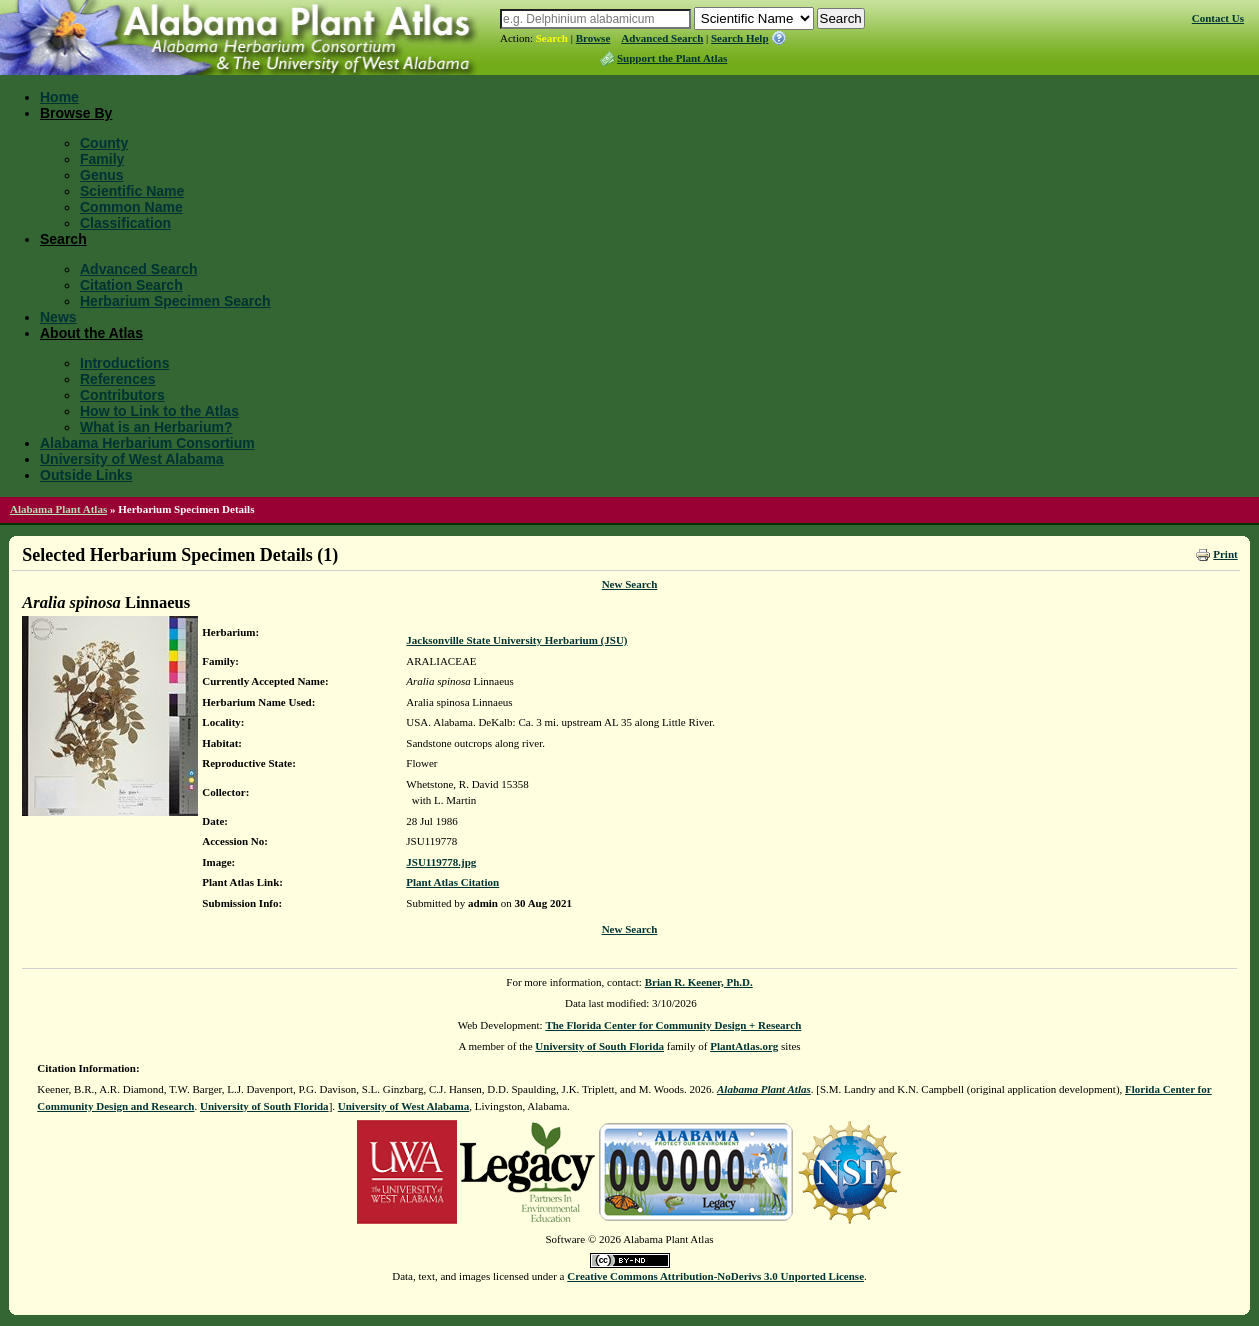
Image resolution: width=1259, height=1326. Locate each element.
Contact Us (1218, 18)
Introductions (124, 363)
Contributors (122, 395)
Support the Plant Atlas (672, 58)
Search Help (740, 38)
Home (59, 97)
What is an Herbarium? (156, 427)
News (58, 317)
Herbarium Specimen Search (175, 301)
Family (102, 159)
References (118, 379)
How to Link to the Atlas (159, 411)
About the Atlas (91, 333)
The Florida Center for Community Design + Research (673, 1025)
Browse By (76, 113)
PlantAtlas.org (744, 1046)
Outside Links (86, 475)
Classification (125, 223)
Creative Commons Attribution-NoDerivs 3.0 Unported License (715, 1276)
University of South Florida (599, 1046)
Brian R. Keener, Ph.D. (699, 982)
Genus (102, 175)
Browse (593, 38)
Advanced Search (662, 38)
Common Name (131, 207)
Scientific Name (132, 191)
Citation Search (131, 285)
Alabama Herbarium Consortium (147, 443)
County (104, 143)
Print (1225, 554)
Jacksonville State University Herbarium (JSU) (516, 640)
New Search (630, 584)
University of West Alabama (132, 459)
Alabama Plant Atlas (58, 509)
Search (552, 38)
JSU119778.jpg (441, 862)
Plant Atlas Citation (452, 882)
